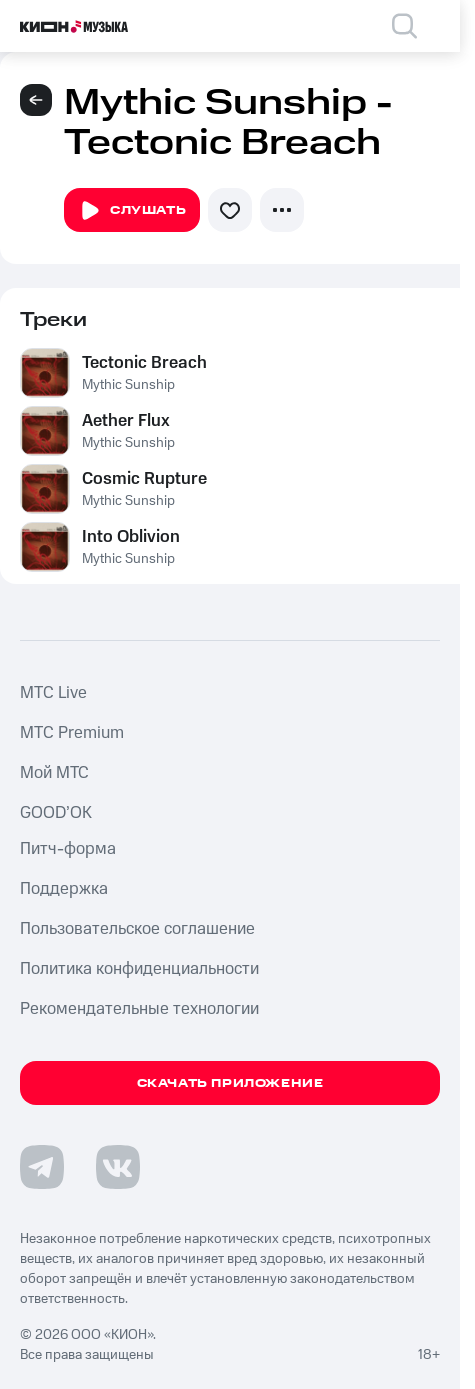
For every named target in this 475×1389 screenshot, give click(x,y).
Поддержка (64, 889)
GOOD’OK (56, 813)
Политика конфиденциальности (139, 969)
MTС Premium (72, 733)
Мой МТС (54, 773)
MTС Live (53, 693)
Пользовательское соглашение (137, 929)
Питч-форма (68, 849)
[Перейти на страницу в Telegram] (42, 1167)
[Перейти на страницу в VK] (118, 1167)
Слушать (132, 211)
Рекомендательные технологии (139, 1009)
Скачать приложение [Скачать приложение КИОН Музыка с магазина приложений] (230, 1083)
